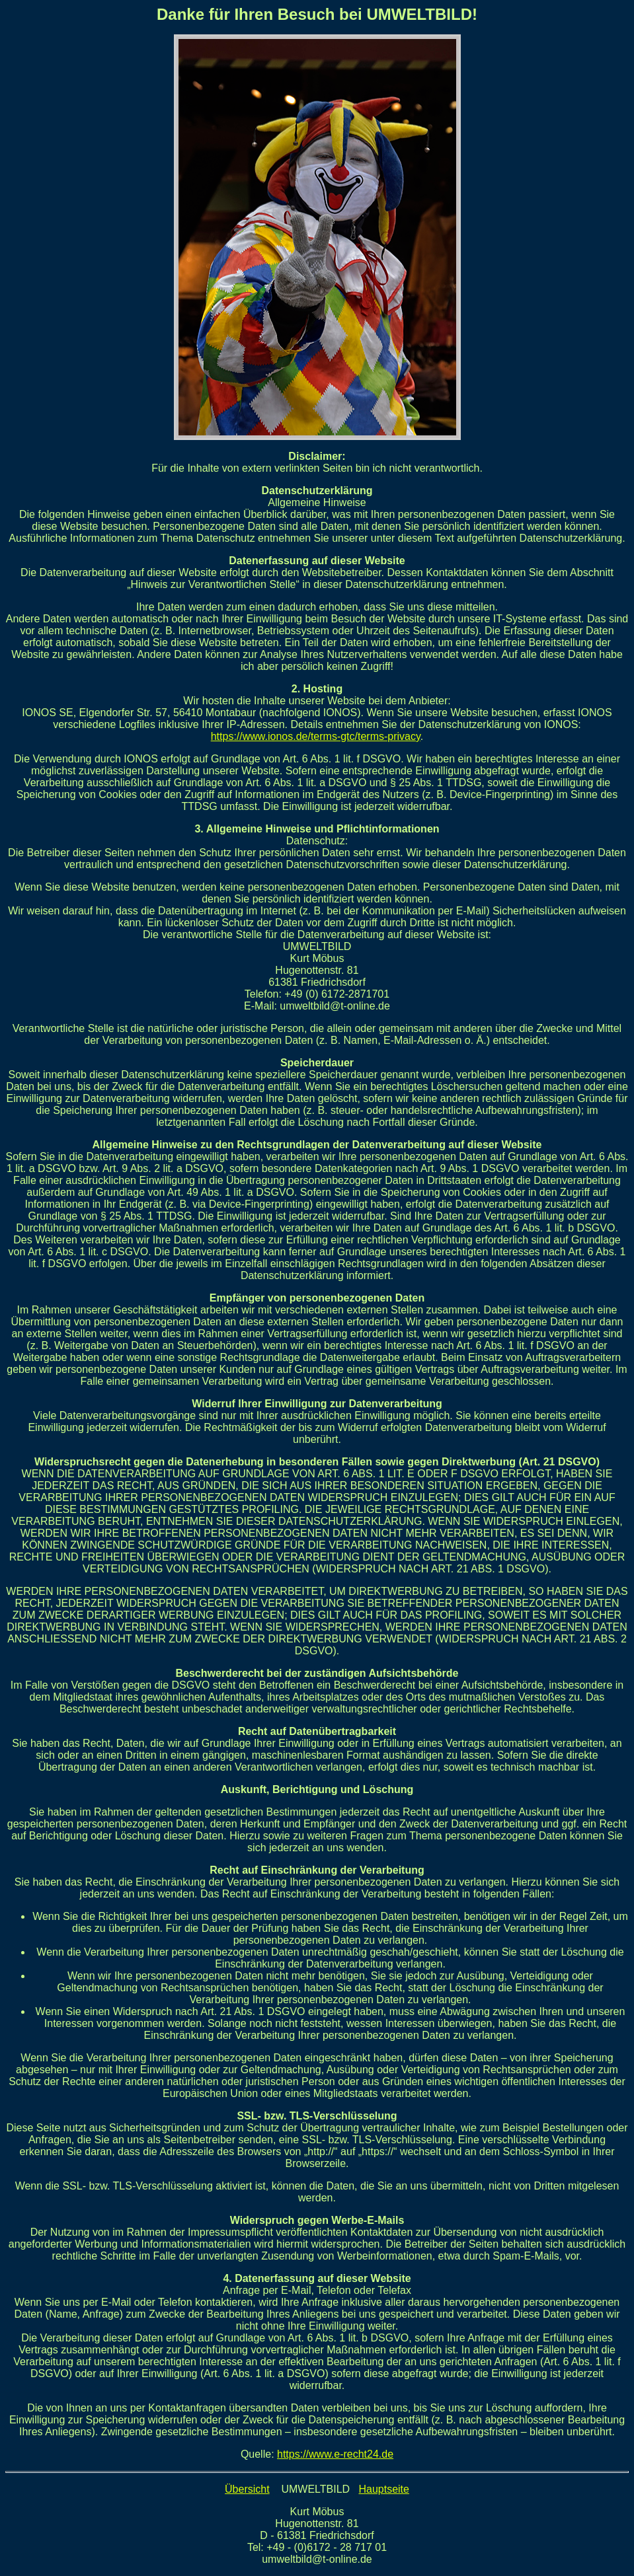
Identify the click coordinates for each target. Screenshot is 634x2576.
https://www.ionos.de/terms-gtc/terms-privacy (315, 736)
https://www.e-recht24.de (335, 2454)
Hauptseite (383, 2489)
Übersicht (247, 2489)
